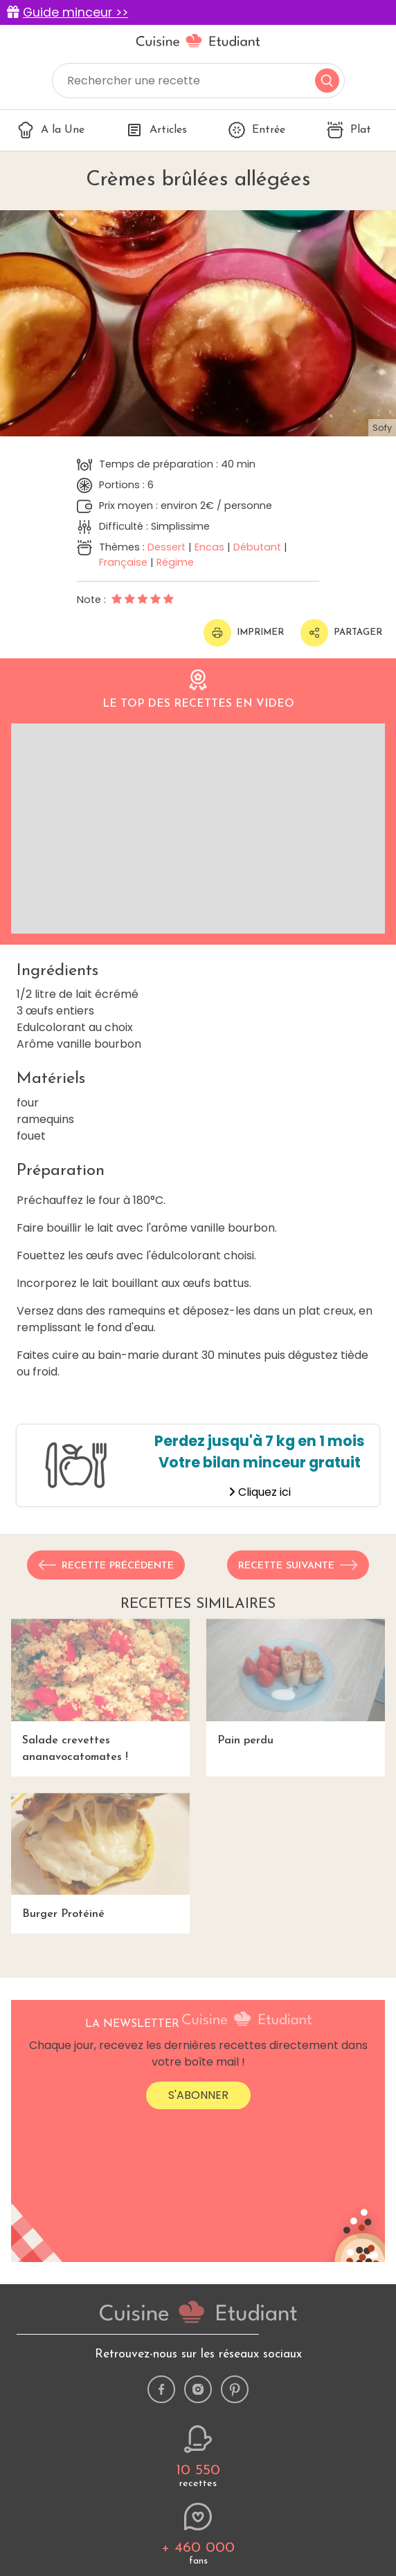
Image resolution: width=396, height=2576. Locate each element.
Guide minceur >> (75, 12)
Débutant (257, 547)
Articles (156, 130)
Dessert (166, 547)
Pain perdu (295, 1682)
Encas (209, 547)
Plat (349, 130)
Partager (341, 633)
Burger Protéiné (100, 1856)
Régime (175, 562)
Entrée (256, 130)
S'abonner (198, 2095)
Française (123, 562)
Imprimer (244, 633)
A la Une (50, 130)
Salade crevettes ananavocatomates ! (100, 1691)
